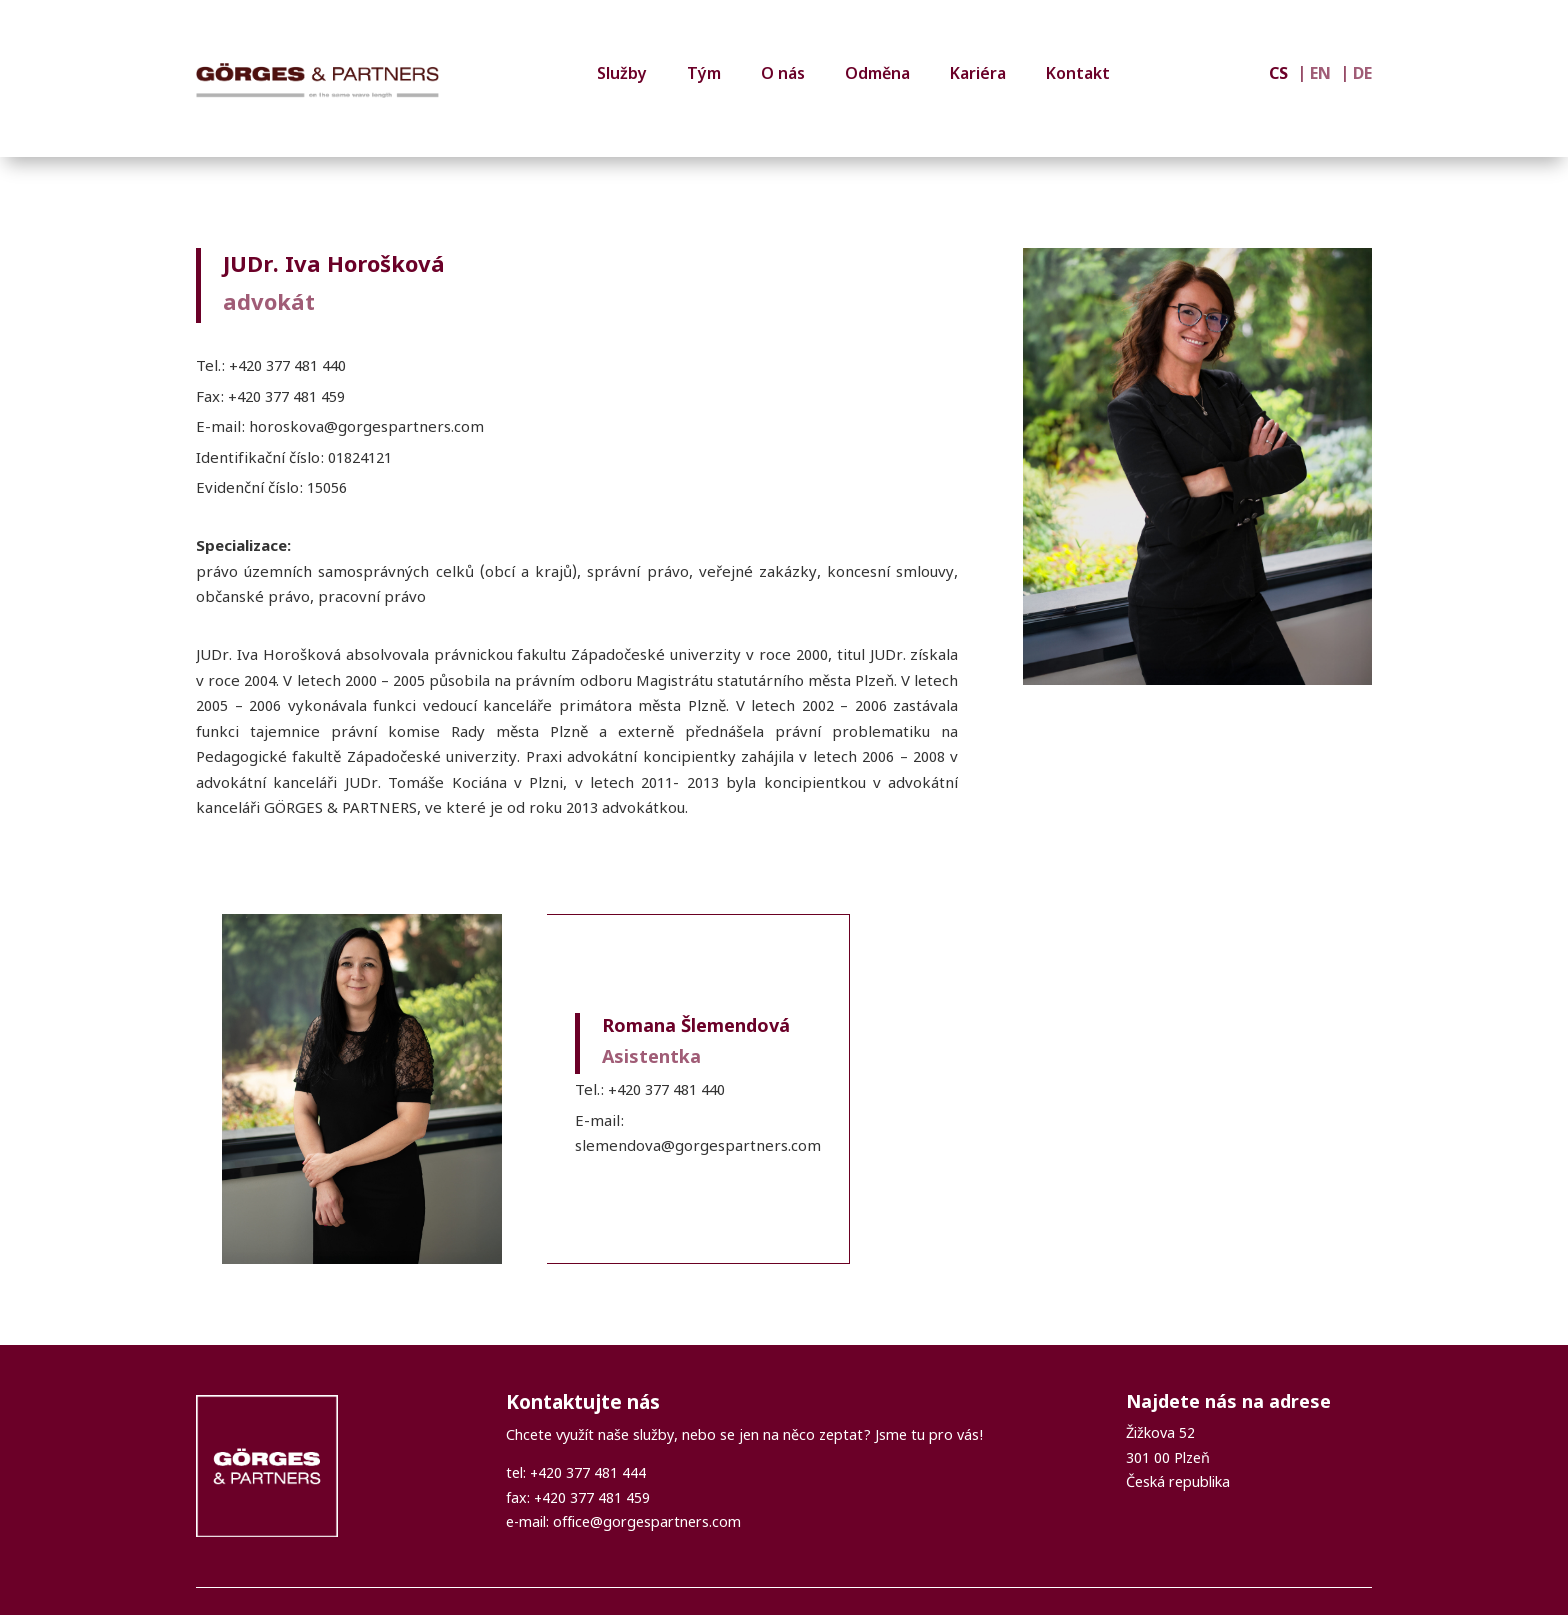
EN (1320, 76)
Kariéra (978, 75)
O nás (783, 75)
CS (1278, 76)
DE (1362, 76)
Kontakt (1078, 75)
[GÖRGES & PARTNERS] (317, 80)
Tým (704, 75)
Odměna (877, 75)
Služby (622, 75)
